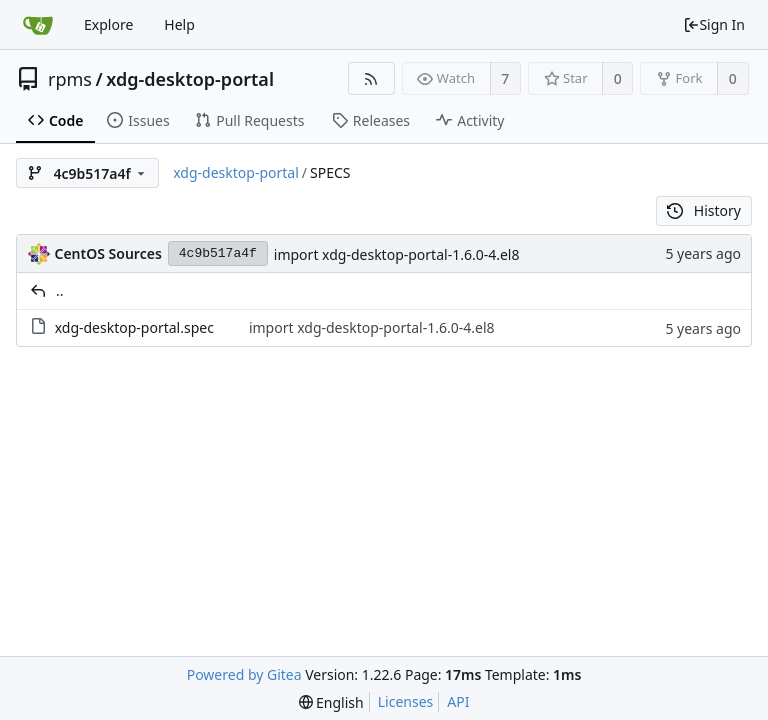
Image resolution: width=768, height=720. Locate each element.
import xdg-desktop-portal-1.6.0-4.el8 (397, 254)
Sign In (714, 24)
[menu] (331, 702)
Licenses (406, 701)
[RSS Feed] (371, 78)
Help (179, 24)
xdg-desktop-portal (190, 79)
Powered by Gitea (244, 674)
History (704, 210)
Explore (108, 24)
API (458, 701)
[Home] (38, 25)
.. (60, 290)
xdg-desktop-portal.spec (134, 327)
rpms (70, 79)
